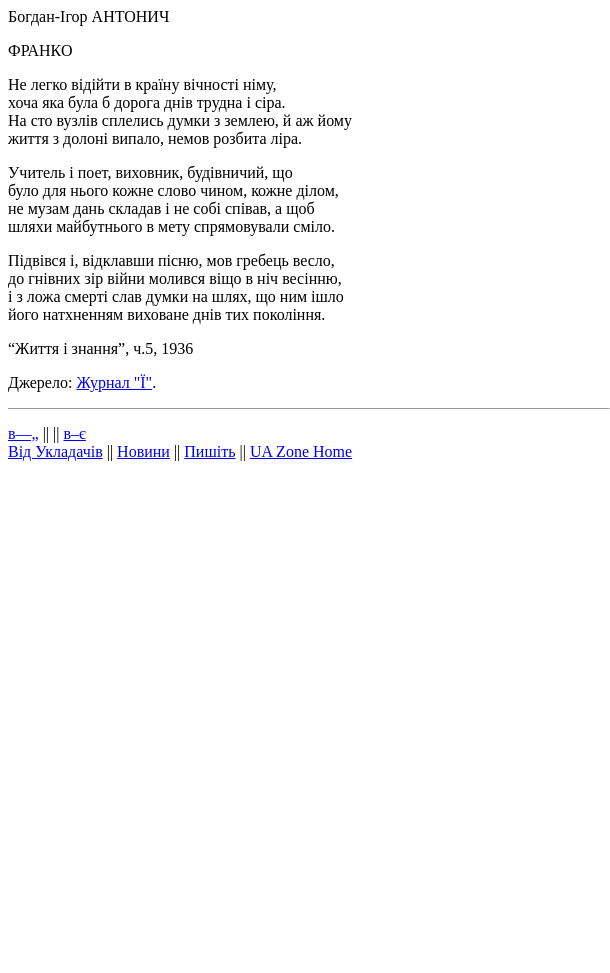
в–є (74, 433)
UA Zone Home (301, 451)
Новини (143, 451)
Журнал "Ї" (114, 382)
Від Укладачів (55, 451)
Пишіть (209, 451)
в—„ (23, 433)
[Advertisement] (239, 718)
